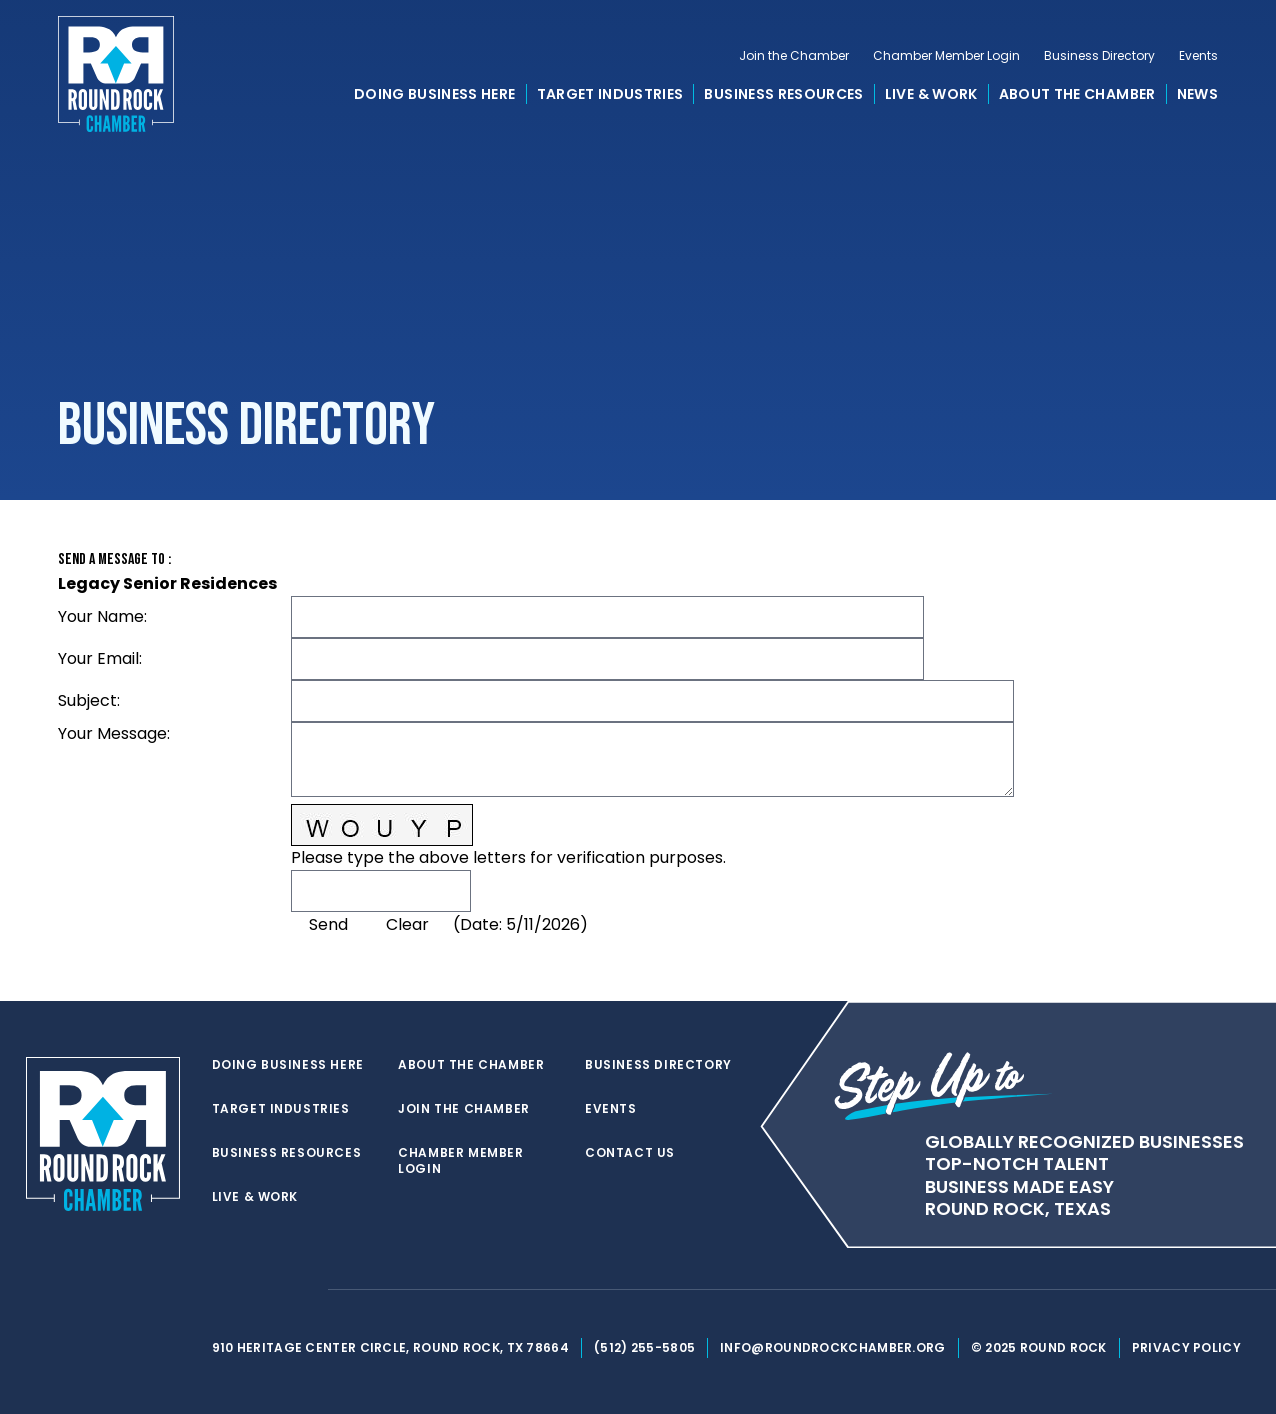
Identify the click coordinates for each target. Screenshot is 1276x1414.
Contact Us (630, 1153)
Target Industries (610, 94)
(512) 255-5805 (644, 1347)
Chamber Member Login (946, 56)
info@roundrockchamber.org (833, 1347)
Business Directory (1099, 56)
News (1197, 94)
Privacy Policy (1186, 1347)
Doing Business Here (435, 94)
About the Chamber (1077, 94)
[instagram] (302, 1290)
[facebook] (262, 1290)
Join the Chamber (794, 56)
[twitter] (222, 1290)
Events (1198, 56)
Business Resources (783, 94)
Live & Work (931, 94)
